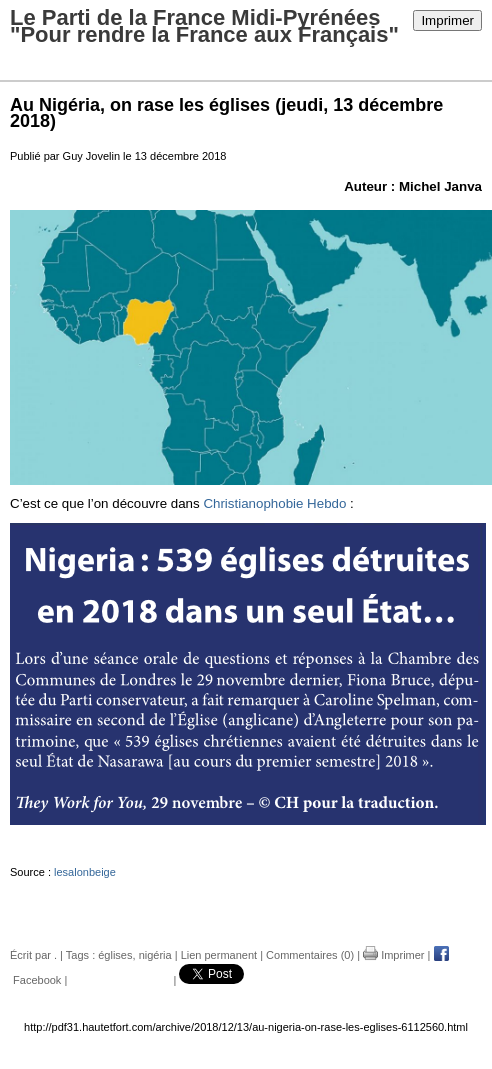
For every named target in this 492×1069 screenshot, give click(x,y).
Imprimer (447, 20)
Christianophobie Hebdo (274, 503)
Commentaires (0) (310, 955)
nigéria (155, 955)
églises (115, 955)
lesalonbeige (85, 872)
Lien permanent (219, 955)
